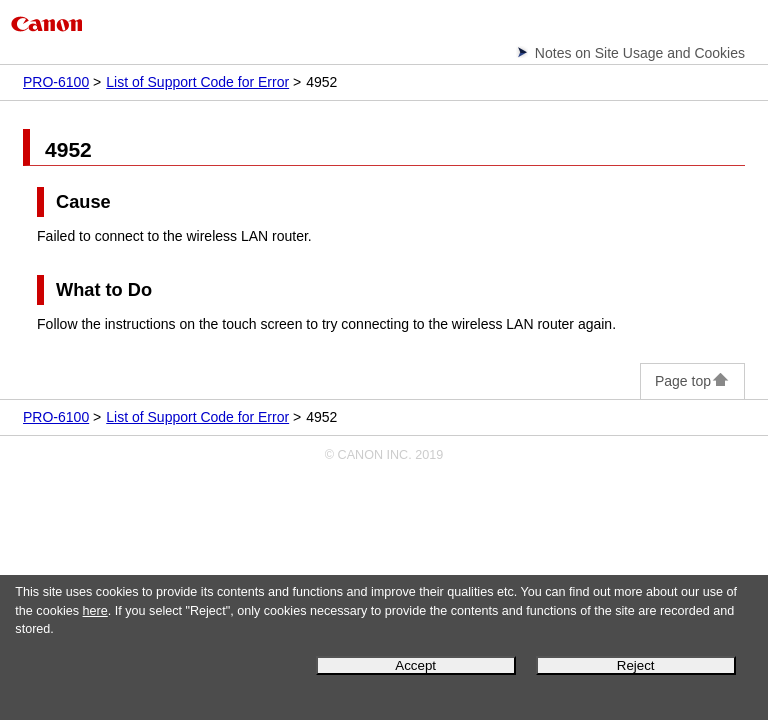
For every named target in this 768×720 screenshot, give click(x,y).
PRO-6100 (56, 82)
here (95, 611)
